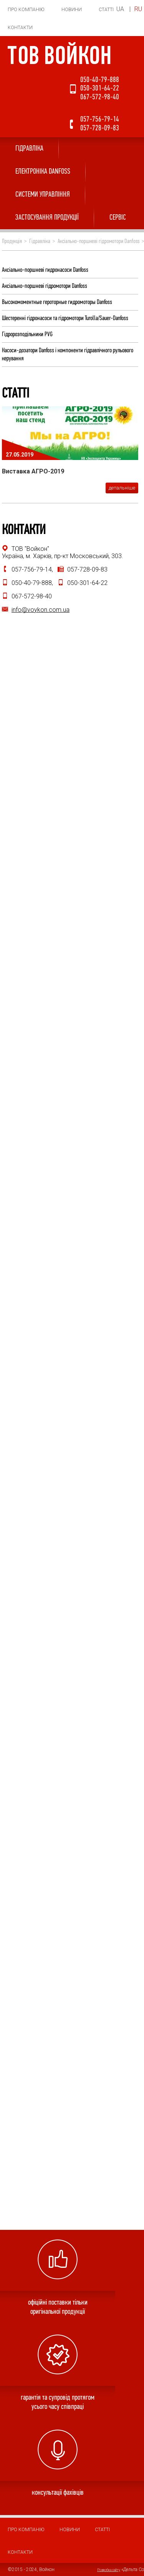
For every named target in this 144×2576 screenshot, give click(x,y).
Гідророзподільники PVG (27, 334)
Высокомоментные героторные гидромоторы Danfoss (57, 302)
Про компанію (26, 9)
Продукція (12, 241)
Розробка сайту (108, 2570)
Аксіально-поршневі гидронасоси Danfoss (45, 270)
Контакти (20, 27)
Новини (71, 9)
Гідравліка (29, 149)
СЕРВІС (117, 218)
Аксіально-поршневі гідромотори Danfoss (98, 241)
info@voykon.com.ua (41, 609)
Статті (106, 9)
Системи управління (42, 195)
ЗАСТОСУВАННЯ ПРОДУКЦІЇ (47, 218)
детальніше (122, 488)
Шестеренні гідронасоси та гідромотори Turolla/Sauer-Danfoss (65, 318)
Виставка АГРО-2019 (33, 471)
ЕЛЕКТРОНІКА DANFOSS (42, 172)
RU (138, 9)
